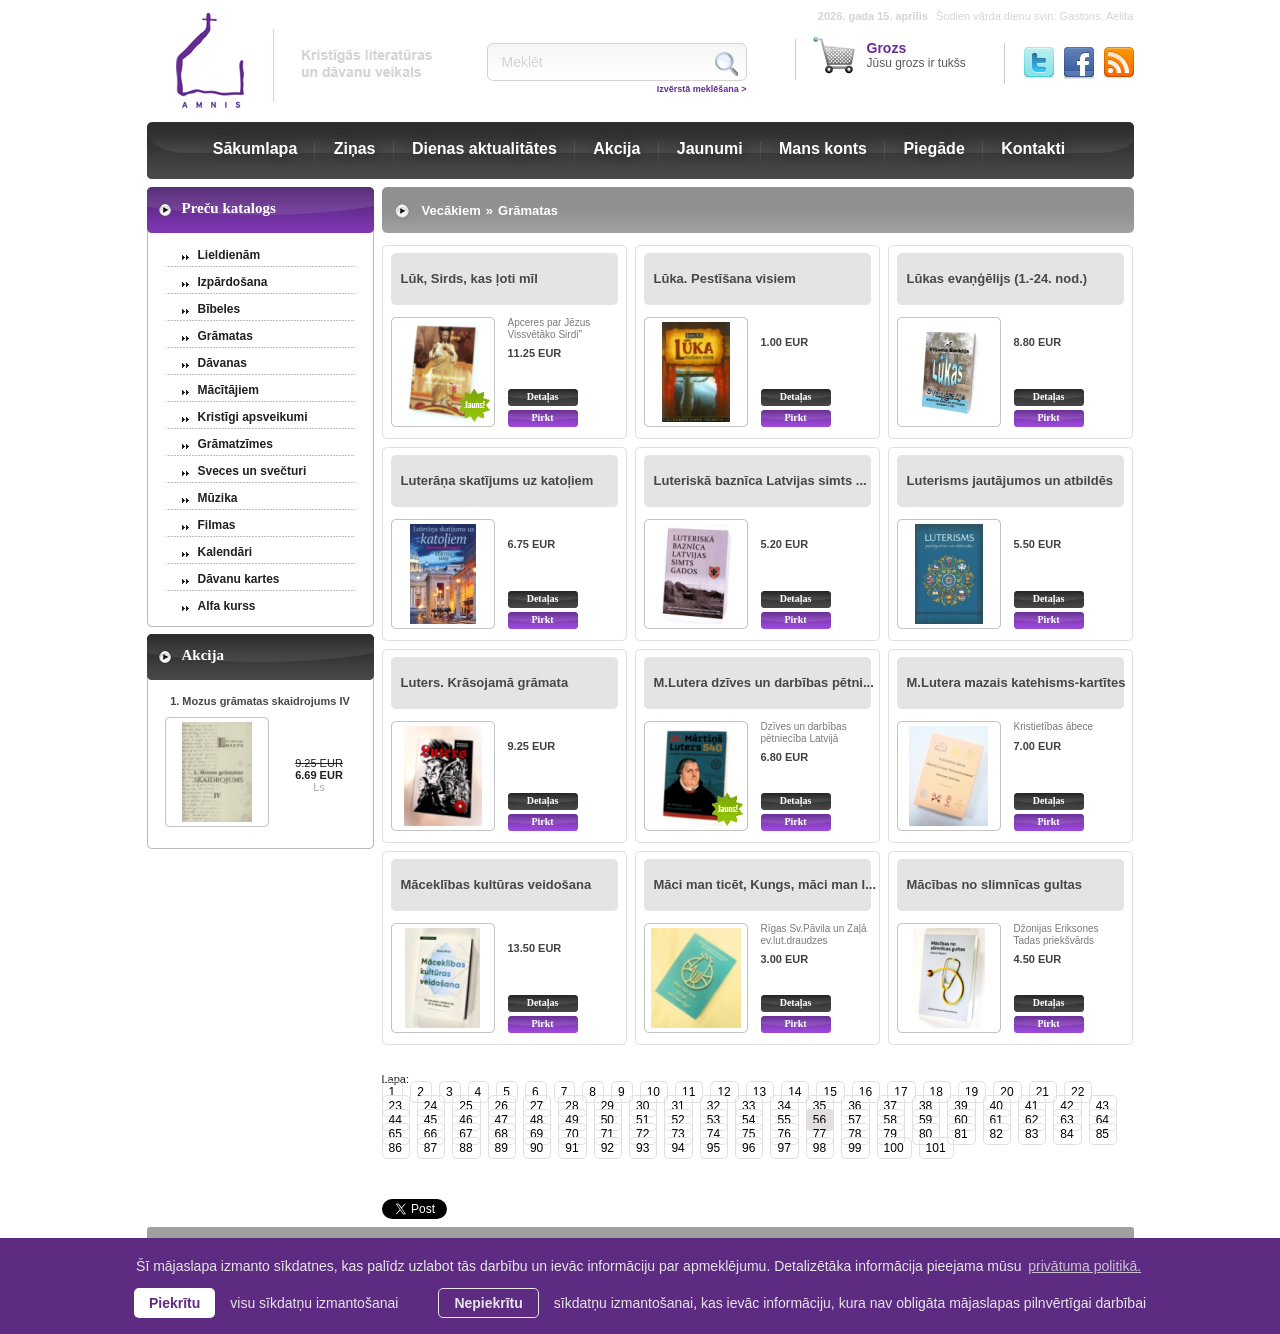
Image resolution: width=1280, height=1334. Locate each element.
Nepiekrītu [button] (488, 1303)
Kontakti (1033, 148)
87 (430, 1148)
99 (854, 1148)
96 (748, 1148)
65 (395, 1134)
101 (936, 1148)
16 (865, 1092)
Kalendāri (225, 552)
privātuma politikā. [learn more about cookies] (1084, 1266)
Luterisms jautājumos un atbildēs (1010, 480)
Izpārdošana (233, 282)
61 (996, 1120)
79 (890, 1134)
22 (1077, 1092)
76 (783, 1134)
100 (894, 1148)
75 (748, 1134)
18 (936, 1092)
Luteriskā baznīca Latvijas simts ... (760, 480)
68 (501, 1134)
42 (1066, 1106)
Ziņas (355, 148)
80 (925, 1134)
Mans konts (823, 148)
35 (819, 1106)
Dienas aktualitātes (484, 148)
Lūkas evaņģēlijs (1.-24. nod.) (997, 278)
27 (536, 1106)
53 (713, 1120)
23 (395, 1106)
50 (607, 1120)
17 (900, 1092)
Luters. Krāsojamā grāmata (485, 682)
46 (465, 1120)
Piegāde (933, 148)
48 (536, 1120)
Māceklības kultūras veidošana (496, 884)
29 (607, 1106)
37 (890, 1106)
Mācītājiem (228, 390)
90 (536, 1148)
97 (783, 1148)
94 (677, 1148)
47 (501, 1120)
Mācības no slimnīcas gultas (995, 884)
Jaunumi (710, 148)
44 (395, 1120)
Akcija (616, 148)
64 (1102, 1120)
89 (501, 1148)
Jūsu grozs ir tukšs (916, 55)
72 (642, 1134)
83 (1031, 1134)
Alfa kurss (227, 606)
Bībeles (219, 309)
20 (1006, 1092)
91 (571, 1148)
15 (829, 1092)
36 (854, 1106)
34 (783, 1106)
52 (677, 1120)
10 (653, 1092)
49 (571, 1120)
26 (501, 1106)
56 (819, 1120)
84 (1066, 1134)
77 (819, 1134)
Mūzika (218, 498)
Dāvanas (222, 363)
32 (713, 1106)
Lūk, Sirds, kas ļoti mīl (469, 278)
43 (1102, 1106)
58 (890, 1120)
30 (642, 1106)
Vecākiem (451, 210)
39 (960, 1106)
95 (713, 1148)
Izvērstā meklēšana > (702, 89)
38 (925, 1106)
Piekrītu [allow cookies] (174, 1303)
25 (465, 1106)
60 (960, 1120)
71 (607, 1134)
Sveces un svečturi (252, 471)
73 (677, 1134)
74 (713, 1134)
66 (430, 1134)
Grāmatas (225, 336)
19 (971, 1092)
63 (1066, 1120)
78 (854, 1134)
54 (748, 1120)
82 (996, 1134)
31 (677, 1106)
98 (819, 1148)
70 (571, 1134)
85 (1102, 1134)
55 (783, 1120)
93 (642, 1148)
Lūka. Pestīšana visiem (725, 278)
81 (960, 1134)
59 (925, 1120)
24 (430, 1106)
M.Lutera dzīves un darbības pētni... (764, 682)
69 (536, 1134)
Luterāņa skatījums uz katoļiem (497, 480)
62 (1031, 1120)
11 (688, 1092)
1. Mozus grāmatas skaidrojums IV (260, 701)
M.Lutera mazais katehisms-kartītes (1016, 682)
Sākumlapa (255, 148)
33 (748, 1106)
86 (395, 1148)
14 (794, 1092)
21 (1042, 1092)
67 (465, 1134)
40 (996, 1106)
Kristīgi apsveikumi (253, 417)
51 (642, 1120)
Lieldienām (229, 255)
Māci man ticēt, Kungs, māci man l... (765, 884)
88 (465, 1148)
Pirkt (542, 417)
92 (607, 1148)
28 (571, 1106)
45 (430, 1120)
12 (723, 1092)
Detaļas (543, 396)
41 (1031, 1106)
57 (854, 1120)
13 (759, 1092)
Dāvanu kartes (239, 579)
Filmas (217, 525)
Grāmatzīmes (235, 444)
